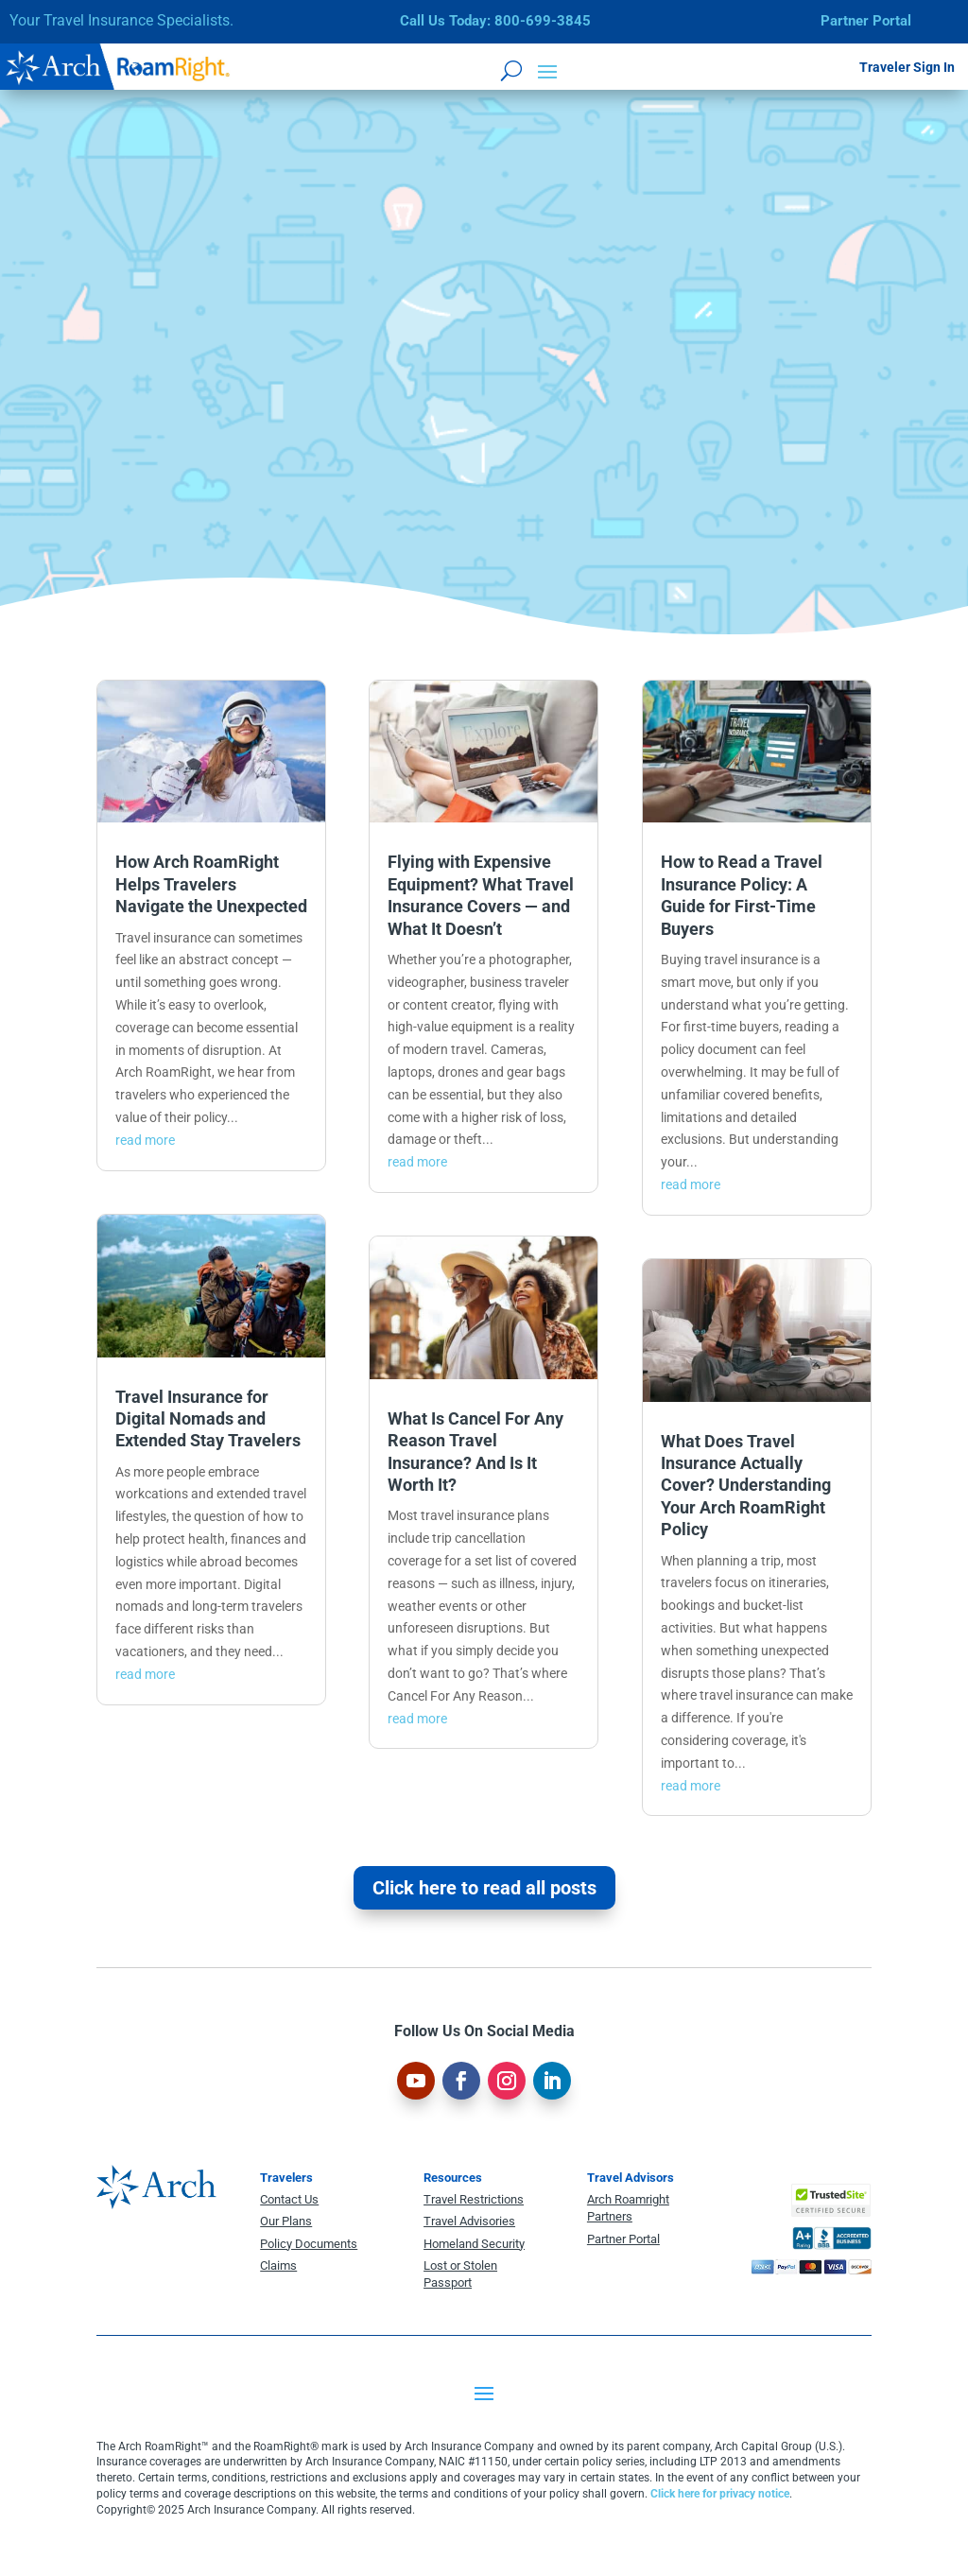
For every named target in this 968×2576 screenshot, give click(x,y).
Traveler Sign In (907, 67)
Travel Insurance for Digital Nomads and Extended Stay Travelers (208, 1419)
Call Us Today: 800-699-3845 (495, 20)
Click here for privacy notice (719, 2493)
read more (145, 1140)
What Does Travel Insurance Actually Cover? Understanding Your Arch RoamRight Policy (746, 1485)
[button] (547, 70)
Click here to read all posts (484, 1887)
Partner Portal (866, 20)
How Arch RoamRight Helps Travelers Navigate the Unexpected (211, 884)
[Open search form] (511, 70)
